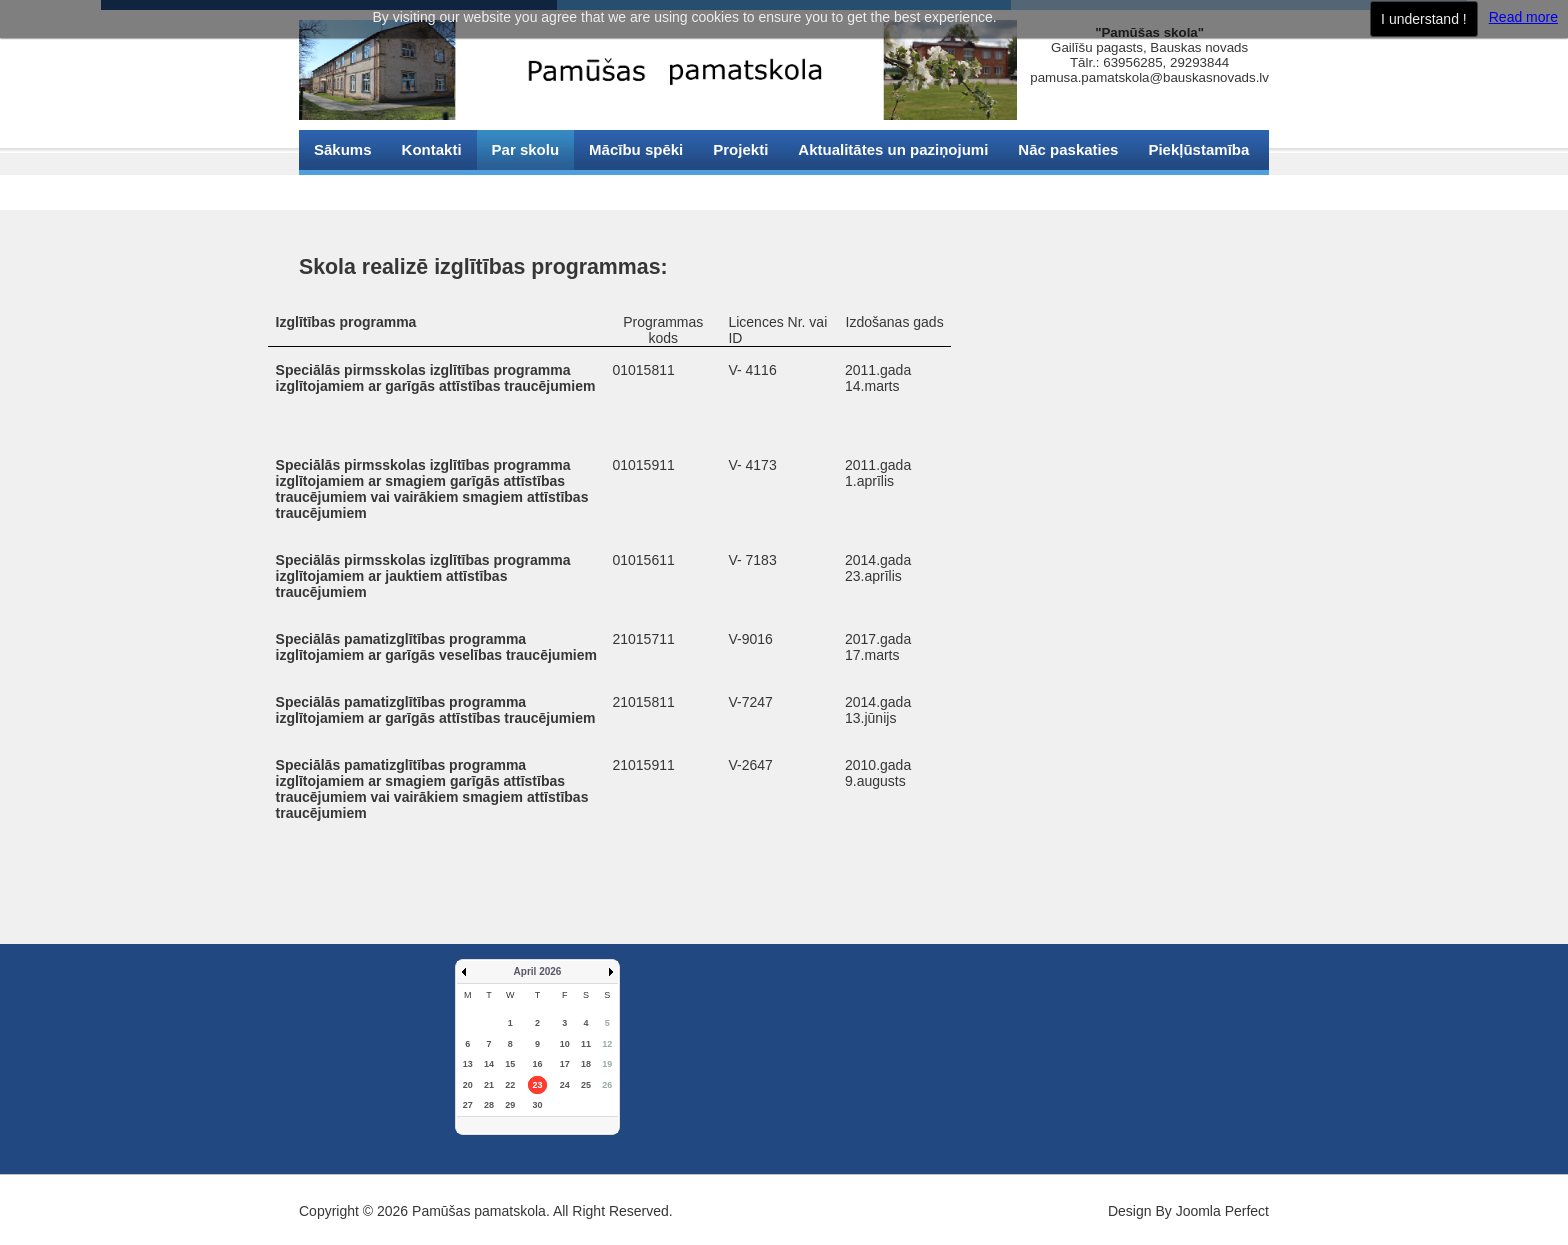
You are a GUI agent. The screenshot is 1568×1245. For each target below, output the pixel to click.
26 (607, 1085)
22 (510, 1085)
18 (586, 1064)
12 (607, 1044)
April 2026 (538, 971)
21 (489, 1085)
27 (468, 1105)
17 (565, 1064)
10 (565, 1044)
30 (537, 1105)
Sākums (343, 149)
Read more (1523, 17)
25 (586, 1085)
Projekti (740, 149)
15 (510, 1064)
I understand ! (1424, 19)
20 (468, 1085)
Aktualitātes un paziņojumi (893, 149)
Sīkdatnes (349, 189)
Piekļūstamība (1198, 149)
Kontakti (432, 149)
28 (489, 1105)
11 (586, 1044)
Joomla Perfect (1222, 1211)
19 (607, 1064)
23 (537, 1085)
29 (510, 1105)
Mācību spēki (636, 149)
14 (489, 1064)
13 (468, 1064)
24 (565, 1085)
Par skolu (526, 149)
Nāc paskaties (1068, 149)
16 (537, 1064)
